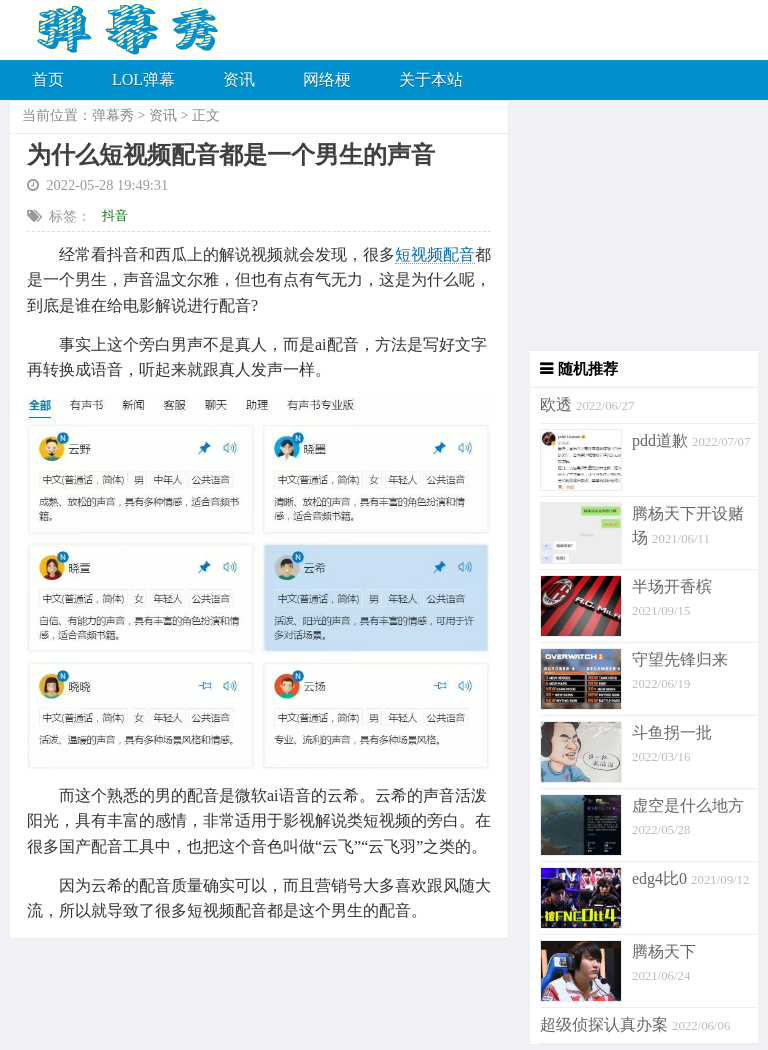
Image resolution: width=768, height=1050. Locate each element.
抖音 (115, 215)
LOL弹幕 (143, 79)
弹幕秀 (113, 115)
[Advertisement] (634, 225)
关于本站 (431, 79)
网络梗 (327, 79)
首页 (48, 79)
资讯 (239, 79)
